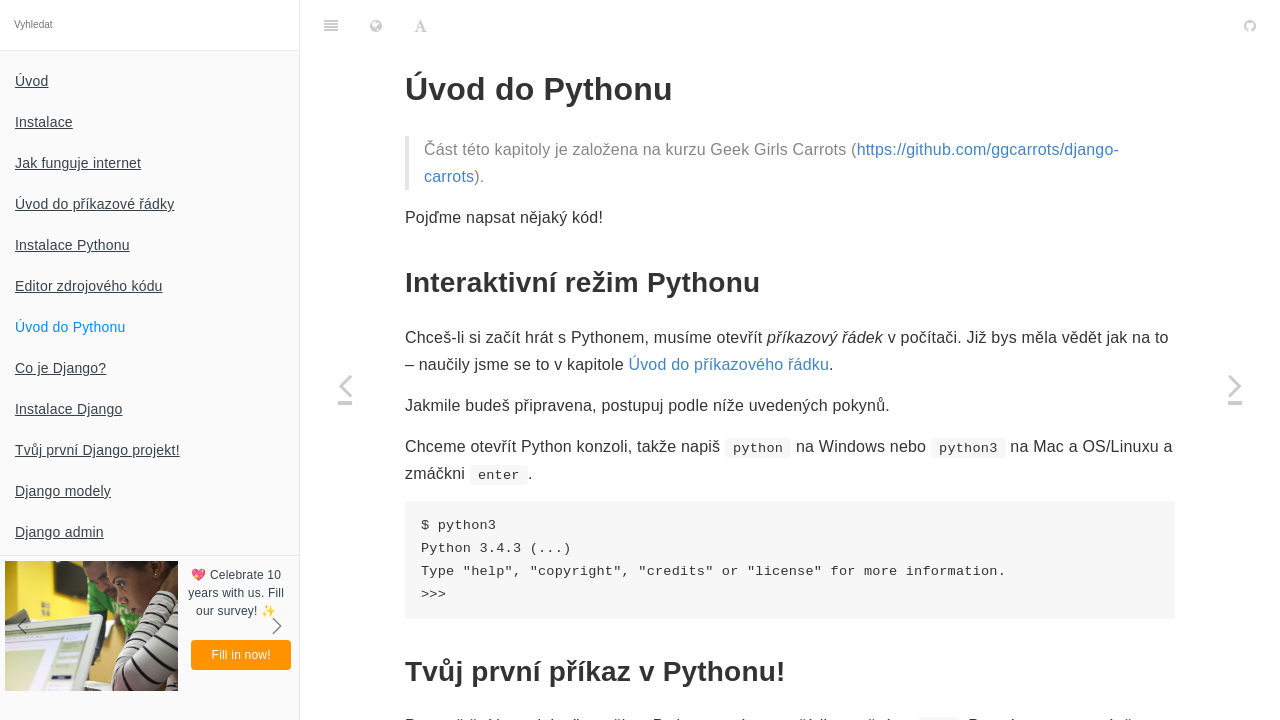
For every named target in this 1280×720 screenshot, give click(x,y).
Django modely (63, 491)
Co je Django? (60, 368)
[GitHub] (1250, 25)
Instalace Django (69, 409)
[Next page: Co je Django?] (1235, 385)
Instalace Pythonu (72, 245)
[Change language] (376, 25)
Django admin (59, 532)
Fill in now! (241, 655)
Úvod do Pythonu (70, 327)
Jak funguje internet (78, 163)
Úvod (31, 81)
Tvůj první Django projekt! (97, 450)
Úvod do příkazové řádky (94, 204)
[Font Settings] (420, 25)
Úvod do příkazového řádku (728, 364)
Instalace (44, 122)
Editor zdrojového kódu (89, 286)
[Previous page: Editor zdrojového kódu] (345, 385)
